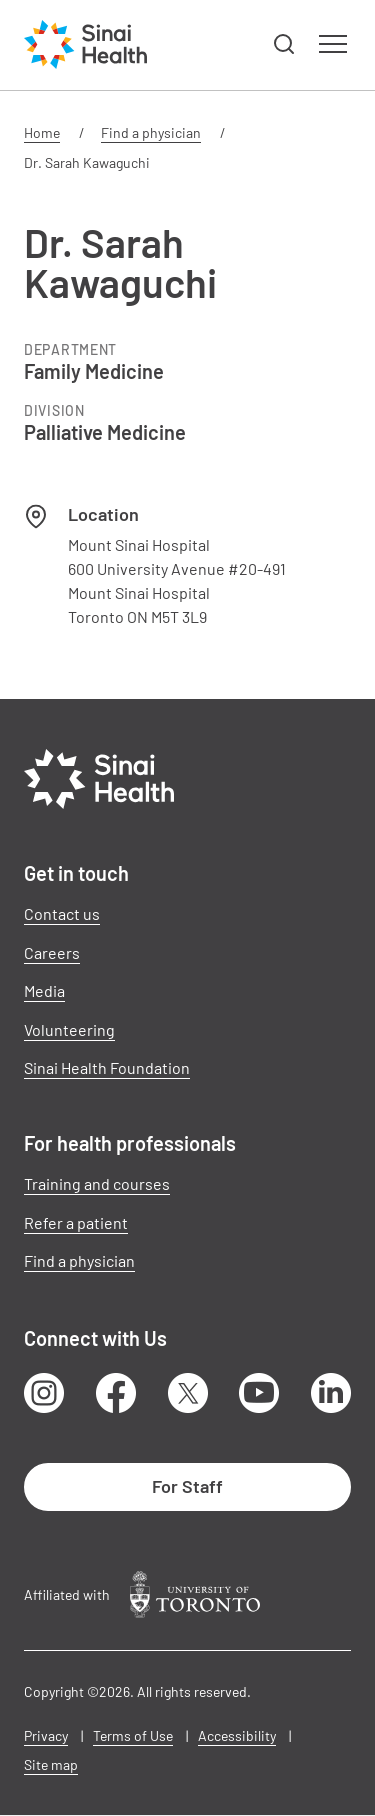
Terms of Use (133, 1735)
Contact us (62, 913)
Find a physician (151, 132)
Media (44, 990)
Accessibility (237, 1735)
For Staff (187, 1486)
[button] (285, 45)
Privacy (46, 1735)
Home (42, 132)
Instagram (44, 1393)
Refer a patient (76, 1222)
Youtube (259, 1393)
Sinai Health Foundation (107, 1067)
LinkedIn (331, 1393)
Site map (51, 1764)
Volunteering (69, 1029)
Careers (52, 952)
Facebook (116, 1393)
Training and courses (97, 1183)
